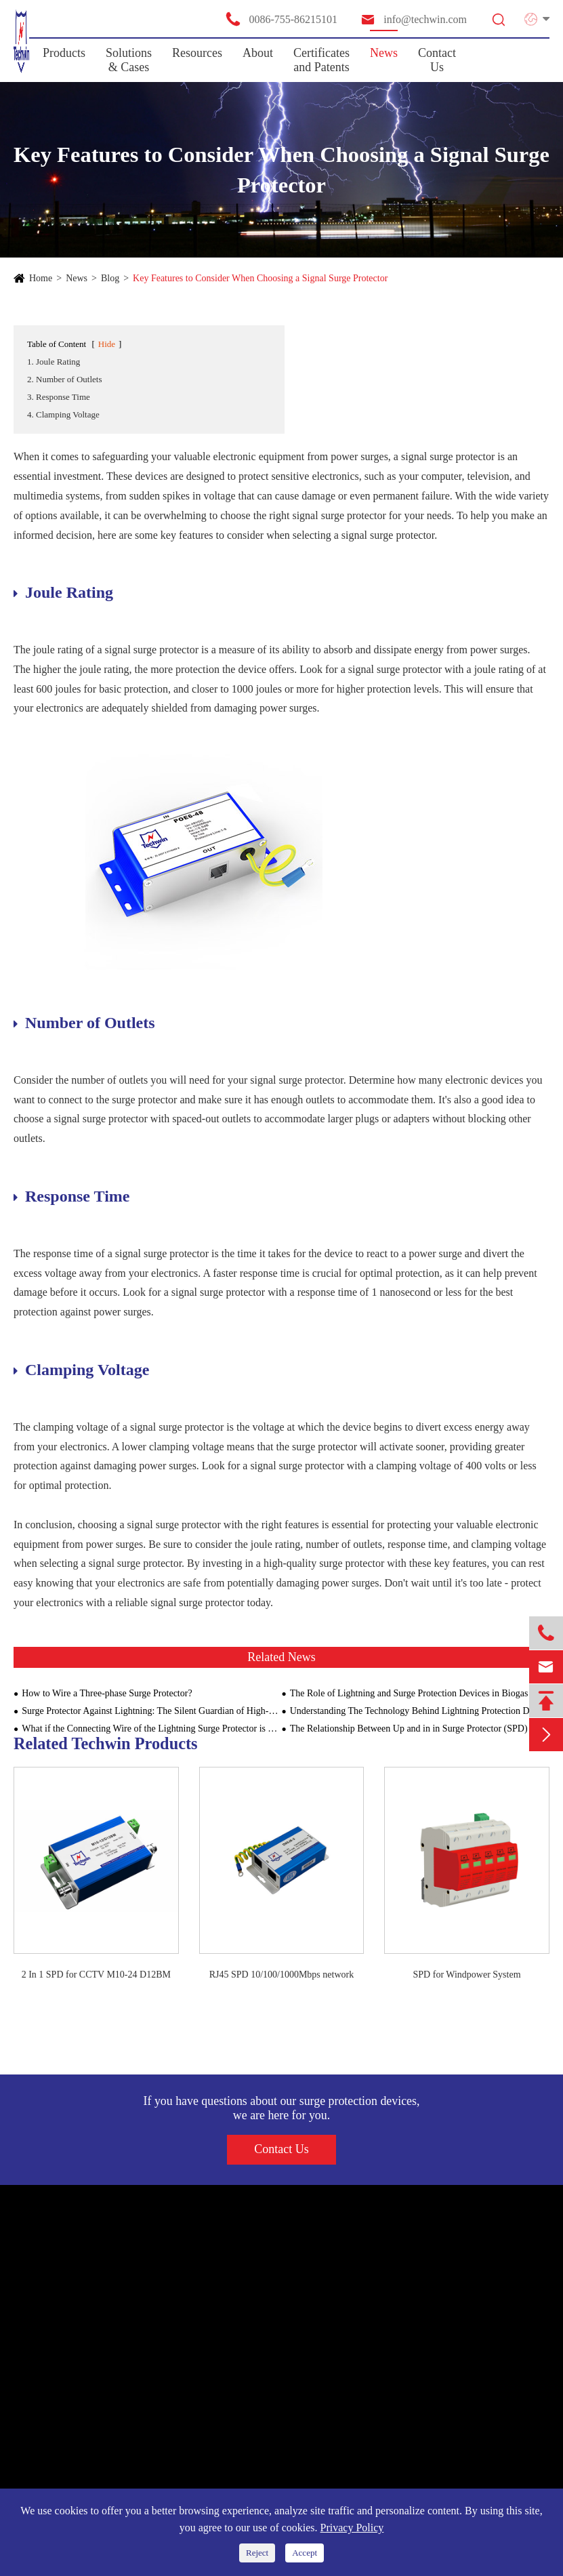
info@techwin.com (413, 19)
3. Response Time (58, 397)
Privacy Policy (352, 2527)
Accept (304, 2553)
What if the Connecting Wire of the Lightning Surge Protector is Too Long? (151, 1728)
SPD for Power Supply (68, 2288)
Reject (257, 2553)
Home (40, 278)
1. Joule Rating (53, 361)
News (384, 53)
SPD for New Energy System (82, 2313)
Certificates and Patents (321, 60)
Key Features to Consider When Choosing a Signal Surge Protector (260, 278)
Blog (110, 278)
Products (64, 53)
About (258, 53)
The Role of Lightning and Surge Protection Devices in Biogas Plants (419, 1693)
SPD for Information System (80, 2338)
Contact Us (437, 60)
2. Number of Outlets (64, 379)
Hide (106, 344)
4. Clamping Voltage (63, 414)
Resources (197, 53)
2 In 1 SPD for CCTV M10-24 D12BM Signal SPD (96, 1975)
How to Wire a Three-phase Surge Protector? (107, 1693)
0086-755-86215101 (281, 19)
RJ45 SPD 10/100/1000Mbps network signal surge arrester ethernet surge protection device (281, 1975)
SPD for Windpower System (467, 1974)
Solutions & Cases (129, 60)
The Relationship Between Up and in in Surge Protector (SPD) (409, 1728)
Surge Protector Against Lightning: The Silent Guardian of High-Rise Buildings (151, 1711)
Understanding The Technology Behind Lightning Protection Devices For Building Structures (419, 1711)
